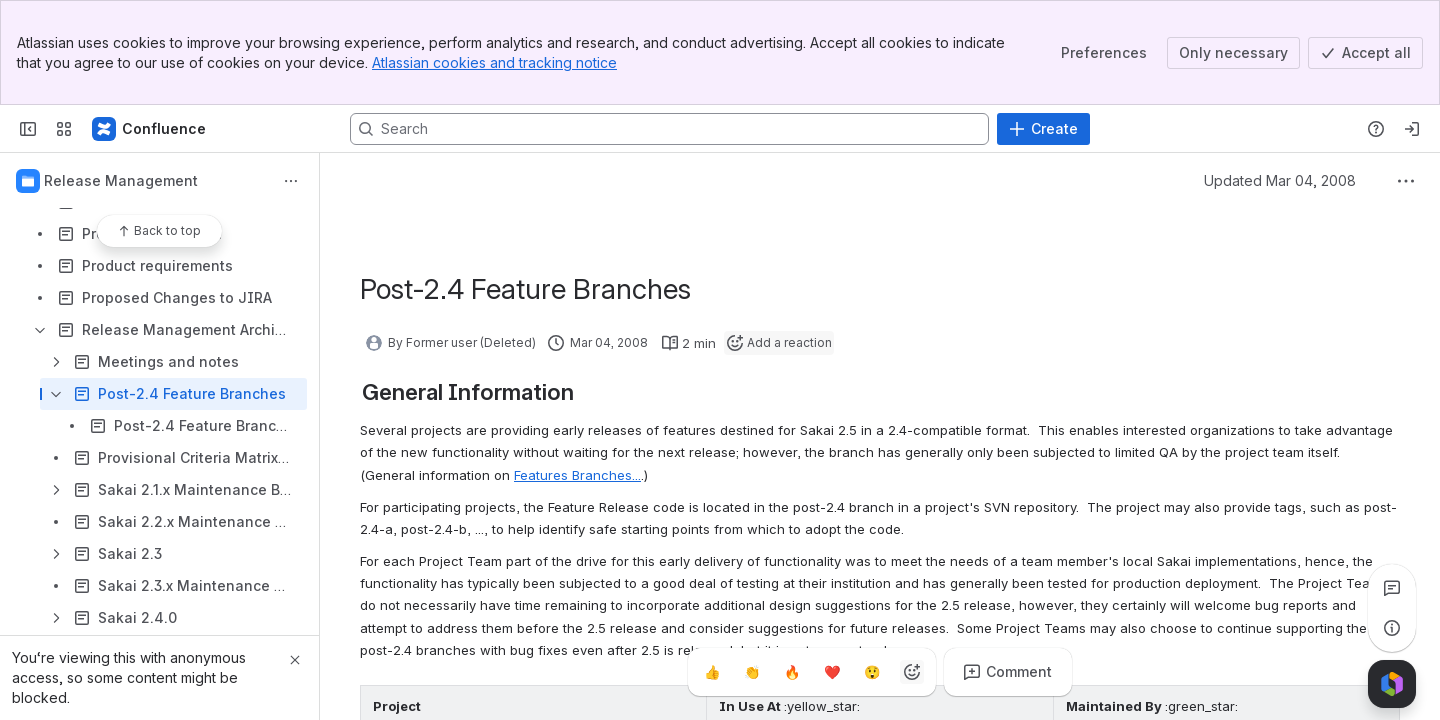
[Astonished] (872, 672)
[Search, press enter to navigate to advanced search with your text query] (669, 129)
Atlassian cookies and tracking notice (494, 62)
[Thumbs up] (712, 672)
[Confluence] (150, 129)
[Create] (1043, 129)
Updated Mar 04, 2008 (1280, 180)
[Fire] (792, 672)
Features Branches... (577, 475)
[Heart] (832, 672)
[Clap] (752, 672)
